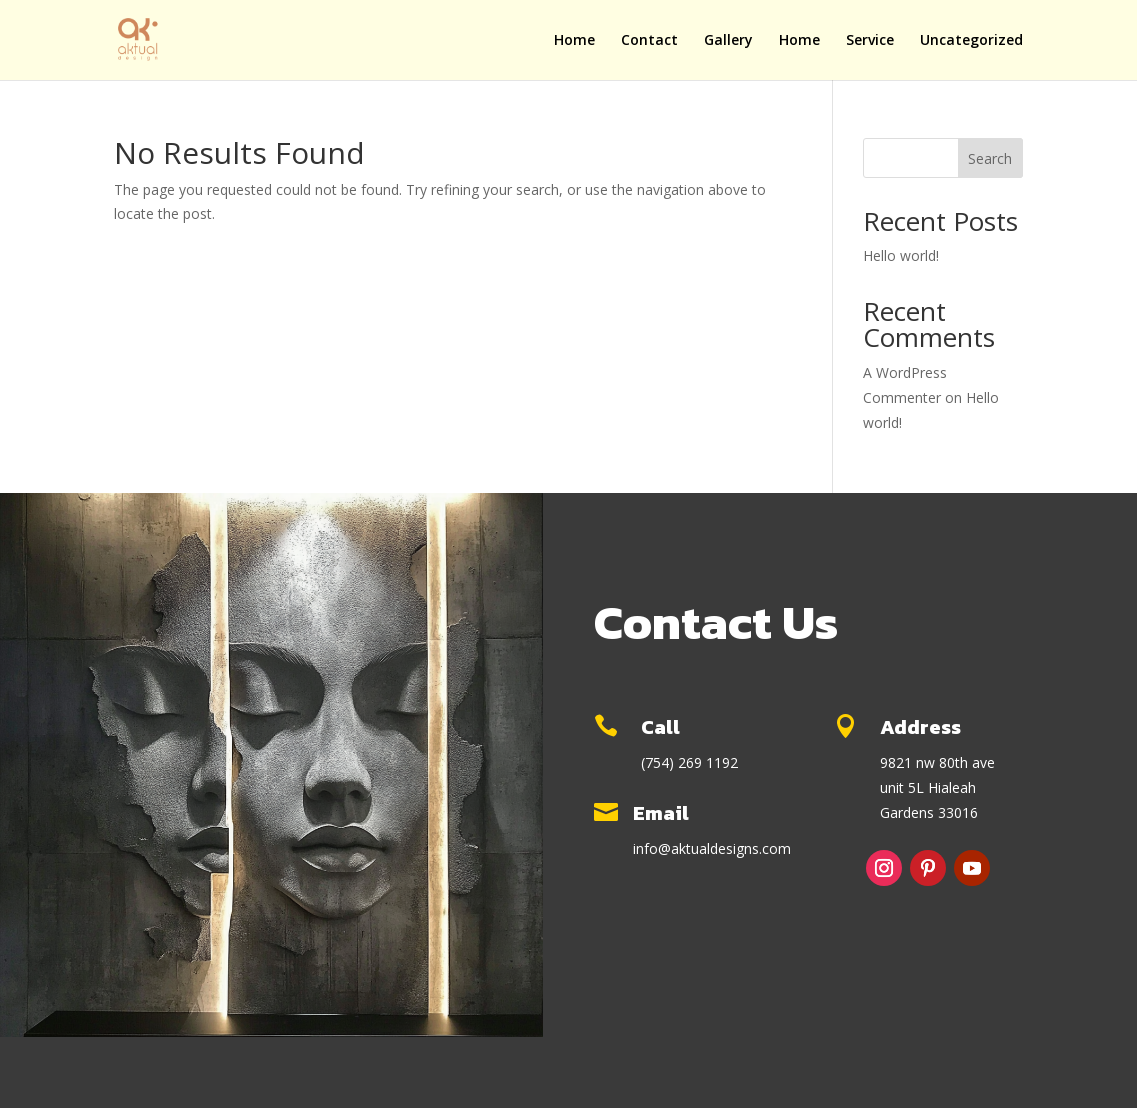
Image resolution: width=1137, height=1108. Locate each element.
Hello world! (901, 255)
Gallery (728, 41)
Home (574, 41)
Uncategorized (971, 41)
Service (870, 41)
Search (990, 158)
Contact (649, 41)
